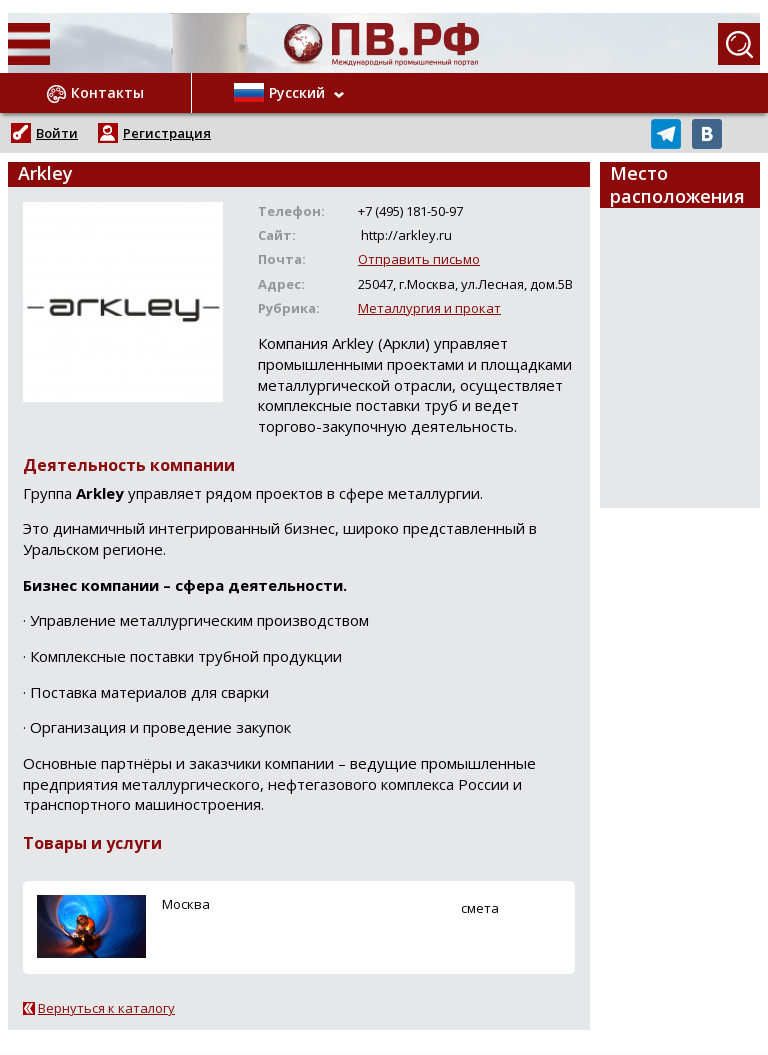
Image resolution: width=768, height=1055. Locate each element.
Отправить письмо (419, 259)
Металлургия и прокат (429, 308)
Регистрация (167, 133)
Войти (57, 133)
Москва (186, 904)
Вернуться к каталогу (106, 1008)
